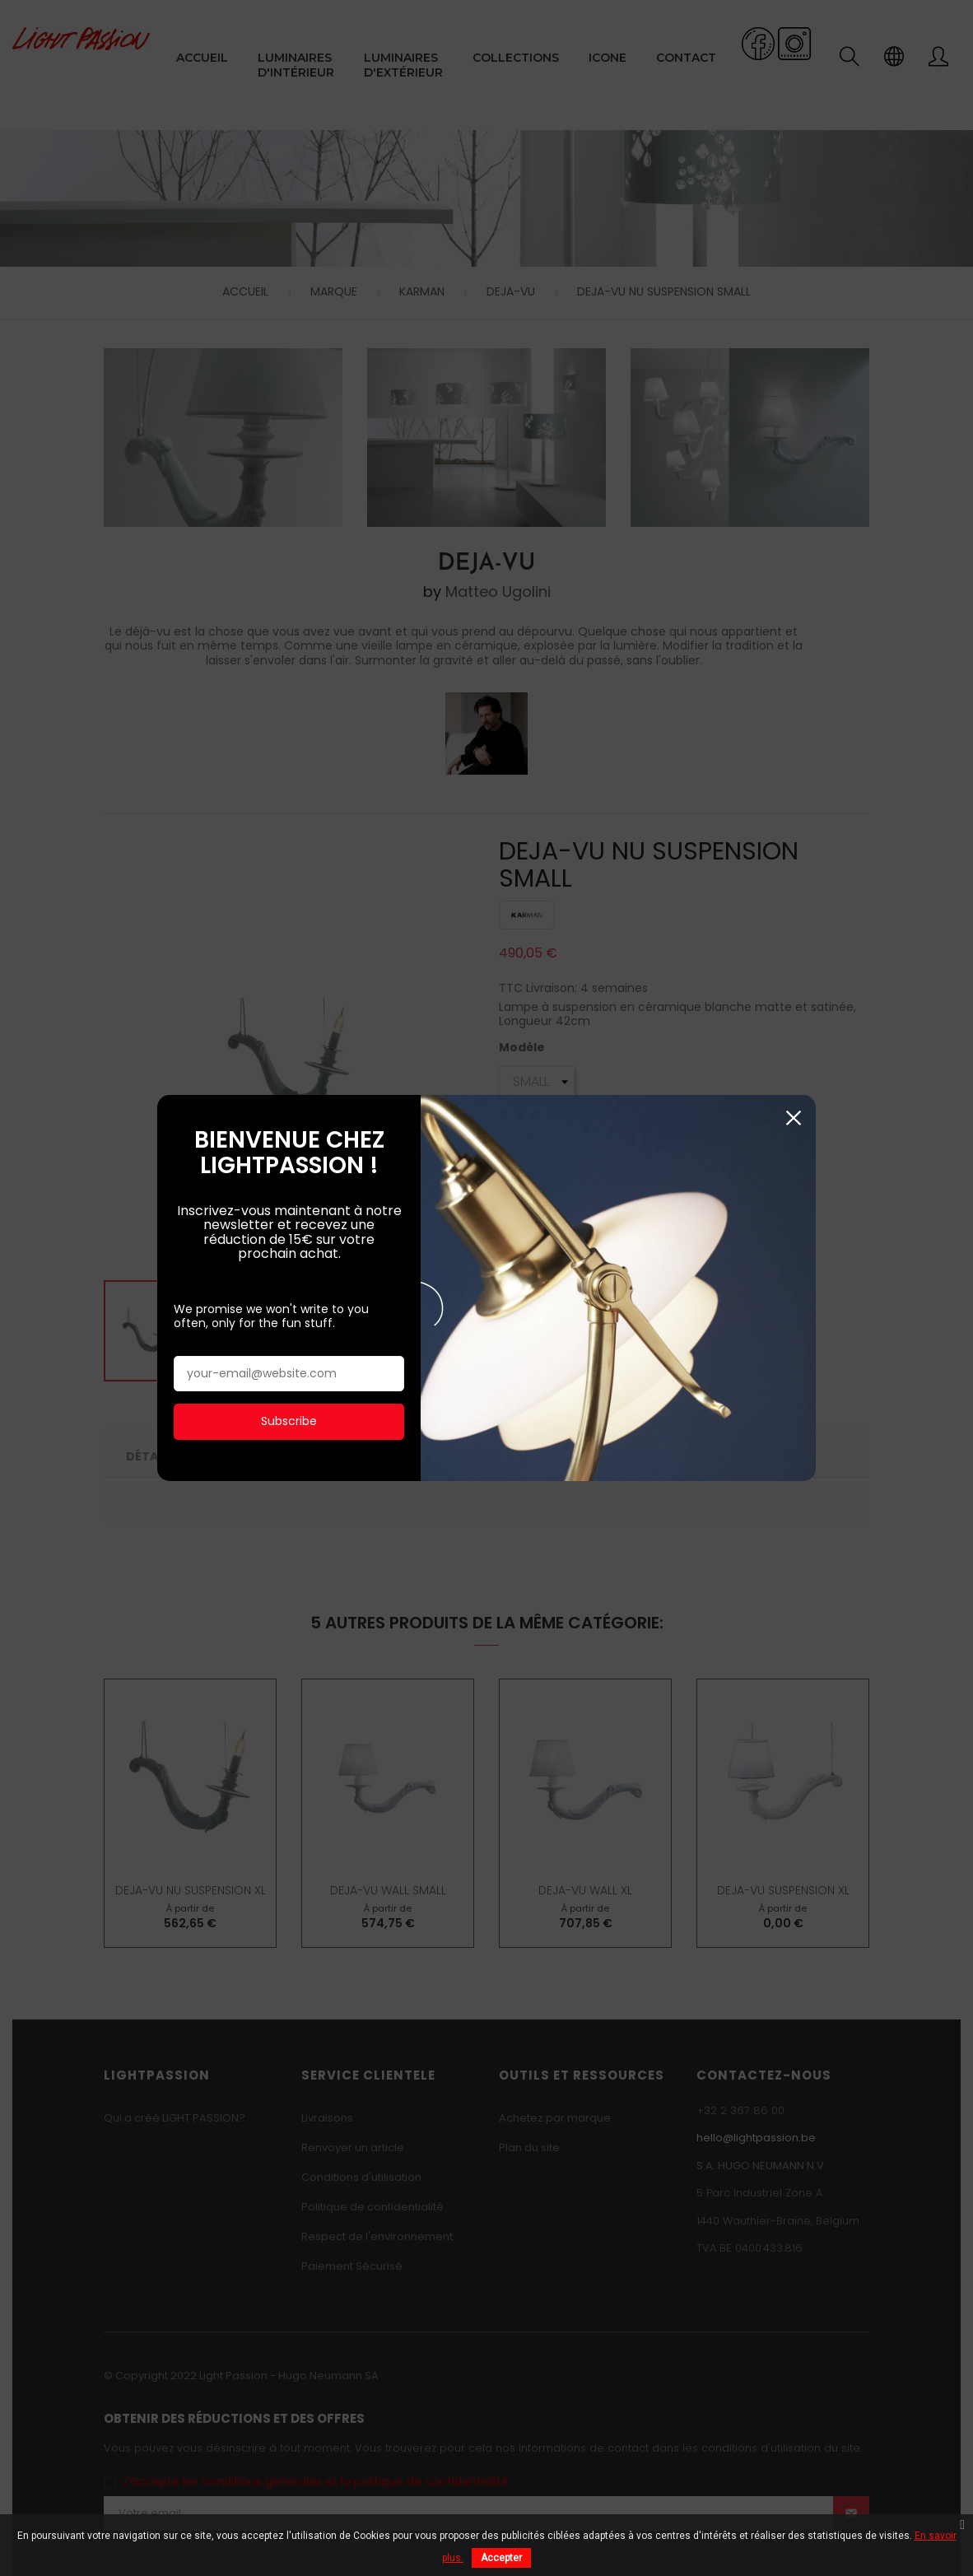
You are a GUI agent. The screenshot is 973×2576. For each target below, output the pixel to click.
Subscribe (289, 1404)
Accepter (501, 2558)
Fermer (793, 1101)
